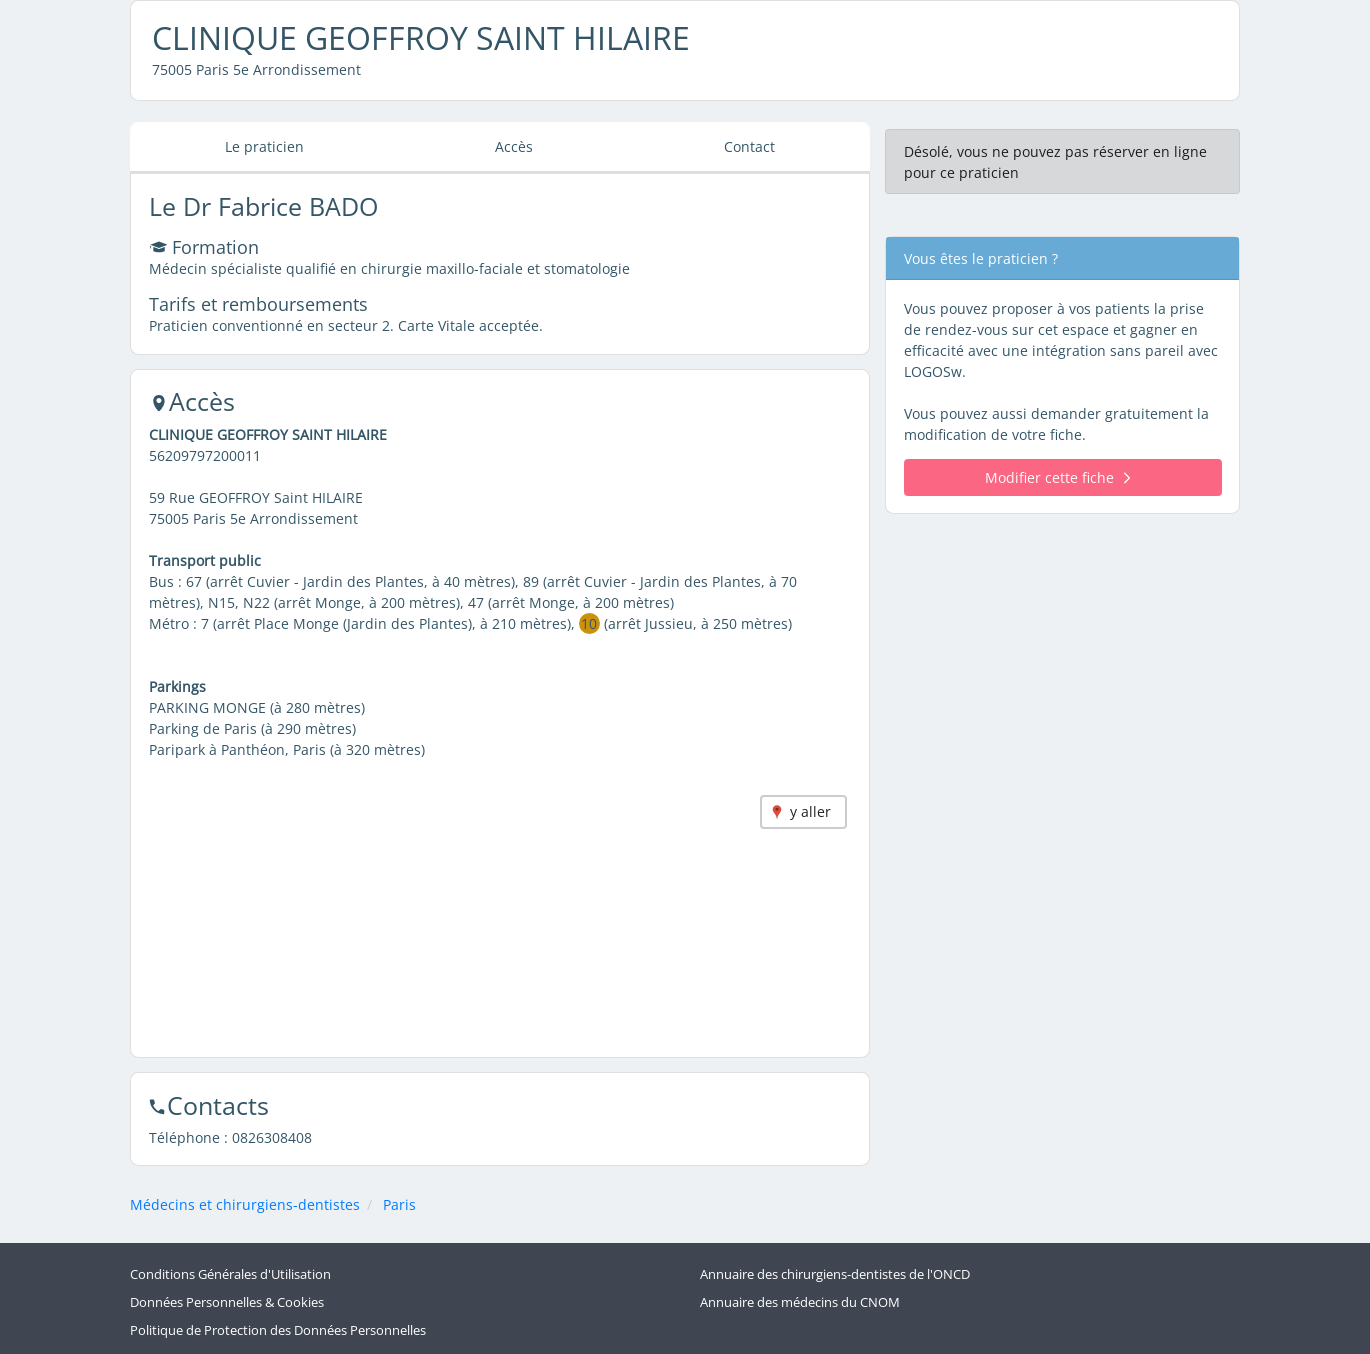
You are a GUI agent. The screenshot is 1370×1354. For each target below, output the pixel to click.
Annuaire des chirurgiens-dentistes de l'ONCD (835, 1274)
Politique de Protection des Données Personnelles (278, 1330)
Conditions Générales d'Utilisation (230, 1274)
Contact (749, 146)
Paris (399, 1204)
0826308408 (272, 1137)
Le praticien (264, 146)
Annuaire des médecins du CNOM (800, 1302)
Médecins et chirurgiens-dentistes (245, 1204)
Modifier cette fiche (1057, 477)
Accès (514, 146)
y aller (810, 811)
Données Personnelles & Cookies (227, 1302)
